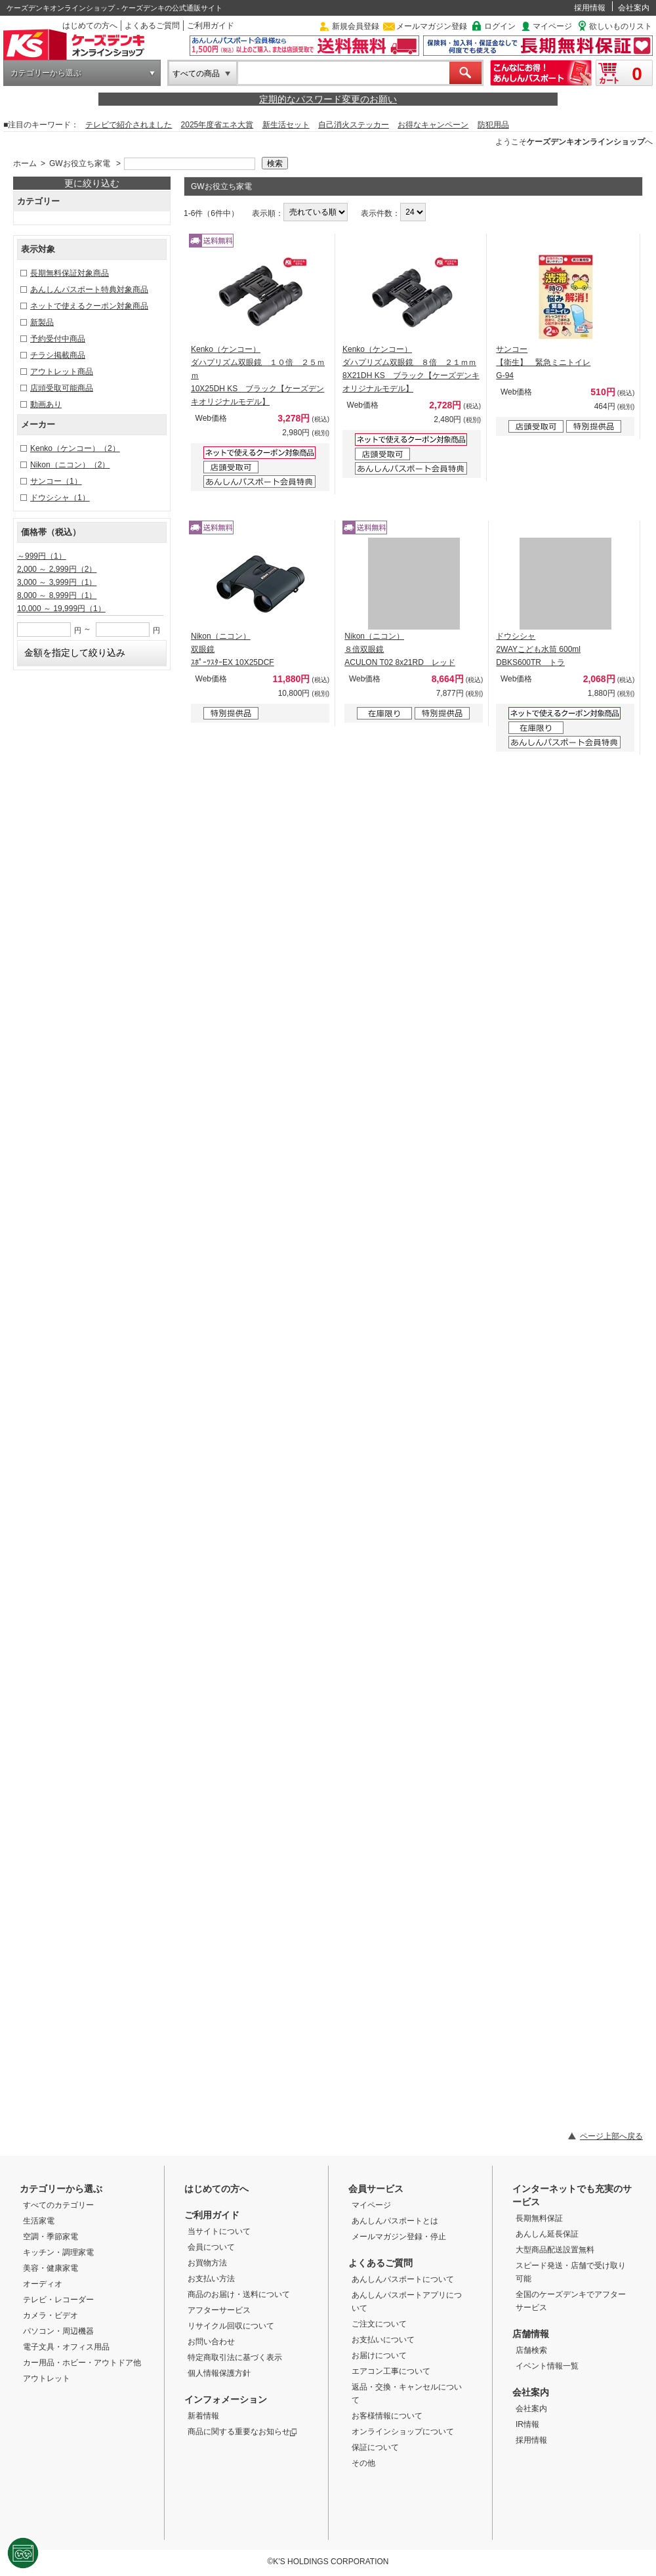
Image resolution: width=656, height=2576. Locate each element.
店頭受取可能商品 (61, 388)
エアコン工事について (391, 2371)
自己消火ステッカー (353, 124)
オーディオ (42, 2283)
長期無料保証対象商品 (69, 273)
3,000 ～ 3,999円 (56, 582)
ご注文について (379, 2324)
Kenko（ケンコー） (75, 448)
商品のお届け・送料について (239, 2294)
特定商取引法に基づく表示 (235, 2357)
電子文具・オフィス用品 (66, 2346)
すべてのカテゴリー (58, 2205)
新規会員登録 (355, 26)
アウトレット (46, 2378)
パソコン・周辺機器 (58, 2331)
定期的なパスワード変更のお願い (328, 99)
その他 (363, 2463)
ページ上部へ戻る (611, 2136)
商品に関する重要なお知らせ (242, 2431)
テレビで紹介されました (128, 124)
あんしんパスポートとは (395, 2220)
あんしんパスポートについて (403, 2279)
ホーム (25, 163)
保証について (375, 2447)
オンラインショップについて (403, 2431)
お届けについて (379, 2355)
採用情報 (589, 7)
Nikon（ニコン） (70, 464)
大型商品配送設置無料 (555, 2249)
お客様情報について (387, 2415)
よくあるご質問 (152, 25)
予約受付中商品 (57, 338)
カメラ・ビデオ (50, 2315)
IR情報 (527, 2424)
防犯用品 (493, 124)
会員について (211, 2247)
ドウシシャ (60, 497)
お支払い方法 (211, 2278)
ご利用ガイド (210, 25)
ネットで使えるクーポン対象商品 (89, 306)
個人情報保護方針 (219, 2373)
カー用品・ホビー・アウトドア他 (82, 2362)
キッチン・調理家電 (58, 2252)
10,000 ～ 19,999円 (61, 608)
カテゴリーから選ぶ (45, 72)
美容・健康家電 (50, 2268)
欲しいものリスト (620, 26)
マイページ (552, 26)
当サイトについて (219, 2231)
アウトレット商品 (61, 371)
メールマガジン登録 (431, 26)
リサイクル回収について (231, 2325)
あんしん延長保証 (547, 2234)
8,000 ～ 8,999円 (56, 595)
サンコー (56, 481)
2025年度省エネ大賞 (217, 124)
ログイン (500, 26)
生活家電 (38, 2220)
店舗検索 (531, 2350)
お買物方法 (207, 2262)
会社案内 (633, 7)
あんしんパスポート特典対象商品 (89, 289)
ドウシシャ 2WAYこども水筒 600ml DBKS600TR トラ (538, 649)
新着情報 (203, 2415)
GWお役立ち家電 (79, 163)
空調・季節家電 (50, 2236)
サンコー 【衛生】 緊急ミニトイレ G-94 (543, 362)
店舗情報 (530, 2334)
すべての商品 (196, 73)
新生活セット (286, 124)
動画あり (46, 404)
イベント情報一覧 (547, 2366)
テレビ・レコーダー (58, 2299)
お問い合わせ (211, 2341)
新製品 (42, 322)
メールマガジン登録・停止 (399, 2236)
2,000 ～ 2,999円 (56, 569)
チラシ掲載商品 (57, 355)
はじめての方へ (89, 25)
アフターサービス (219, 2310)
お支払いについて (383, 2339)
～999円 (41, 556)
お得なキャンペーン (433, 124)
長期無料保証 (539, 2218)
